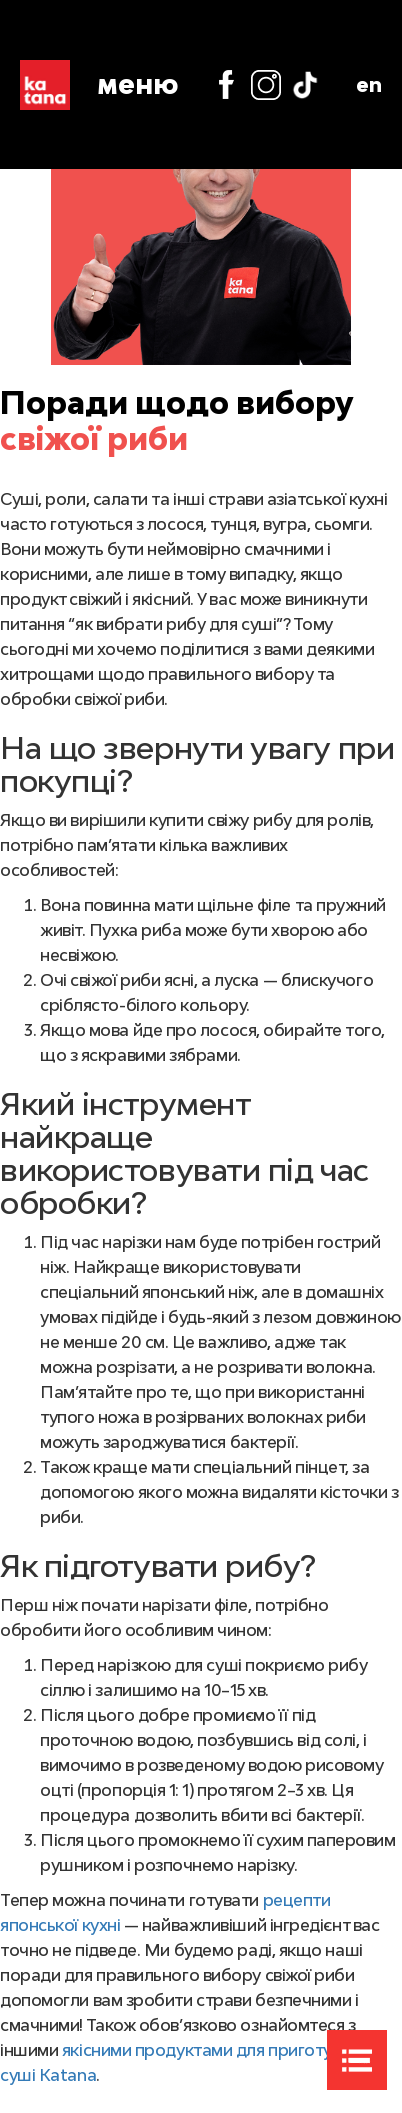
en (369, 84)
